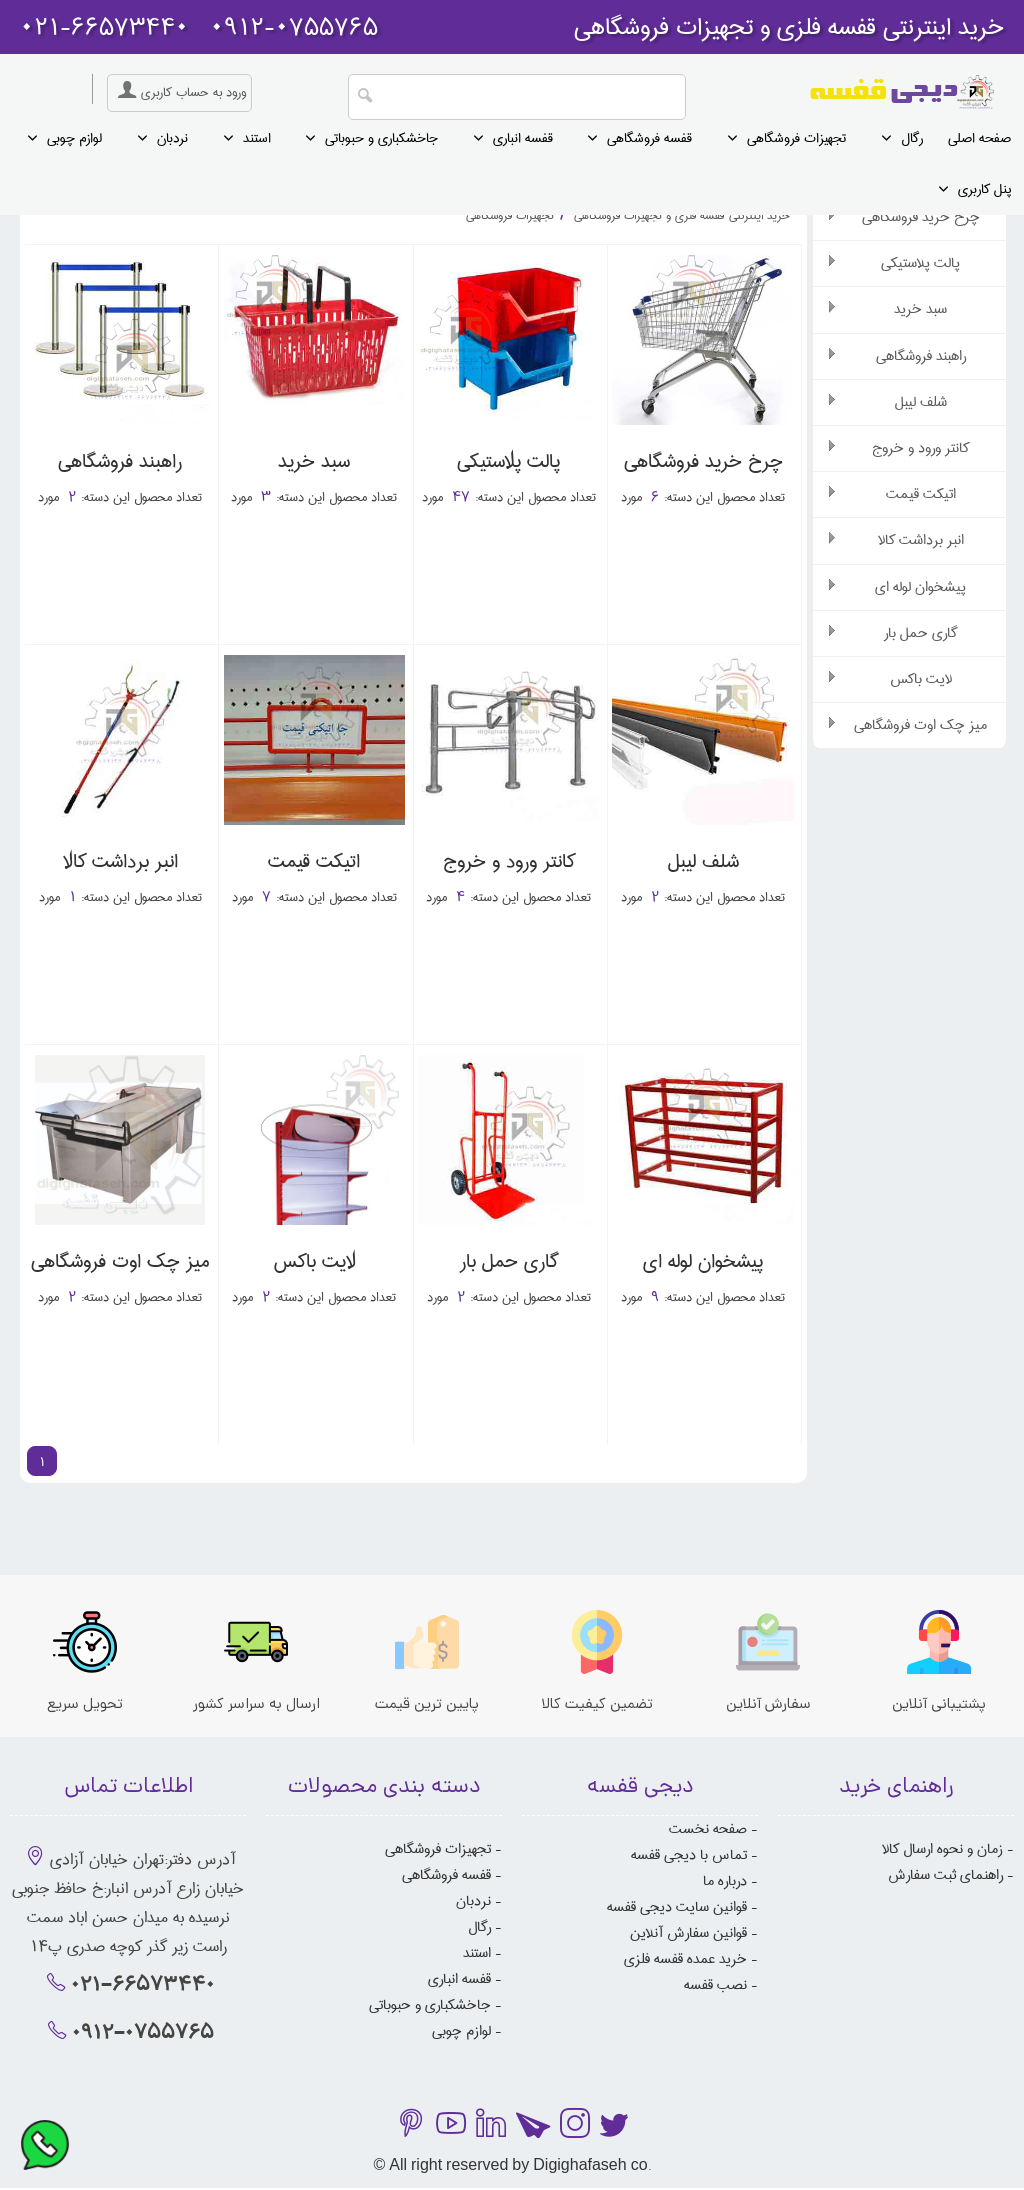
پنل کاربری (984, 189)
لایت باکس (921, 679)
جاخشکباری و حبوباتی (381, 138)
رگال (912, 138)
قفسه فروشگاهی (649, 138)
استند (257, 138)
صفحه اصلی (979, 138)
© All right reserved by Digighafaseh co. (511, 2166)
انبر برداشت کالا (921, 540)
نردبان (172, 138)
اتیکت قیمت (921, 494)
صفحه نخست (708, 1829)
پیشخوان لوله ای (920, 587)
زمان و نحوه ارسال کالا (942, 1849)
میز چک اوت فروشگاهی (920, 725)
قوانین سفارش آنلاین (688, 1933)
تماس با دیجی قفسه (689, 1855)
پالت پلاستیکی (920, 263)
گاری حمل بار (920, 633)
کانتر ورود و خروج (920, 448)
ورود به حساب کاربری (179, 92)
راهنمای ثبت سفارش (945, 1875)
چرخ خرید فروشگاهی (921, 217)
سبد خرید (920, 309)
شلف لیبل (921, 402)
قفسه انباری (523, 138)
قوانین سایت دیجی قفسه (677, 1907)
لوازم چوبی (74, 138)
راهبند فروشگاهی (921, 356)
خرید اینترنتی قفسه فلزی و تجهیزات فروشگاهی (680, 215)
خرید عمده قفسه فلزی (685, 1959)
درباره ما (725, 1881)
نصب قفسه (715, 1985)
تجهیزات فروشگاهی (796, 138)
